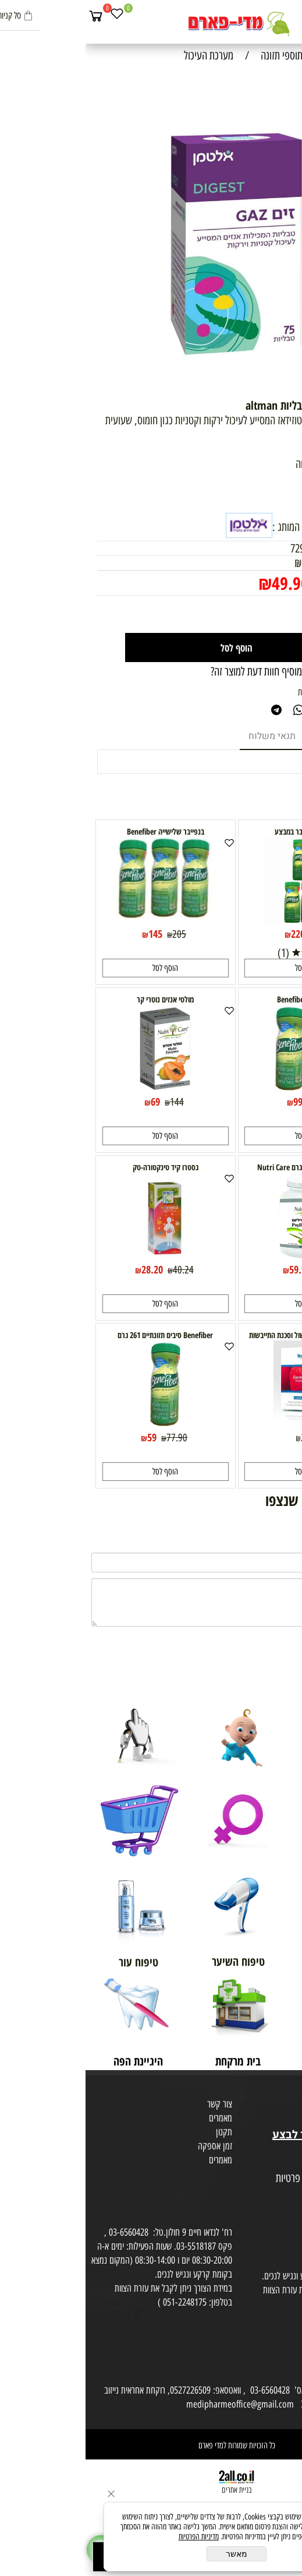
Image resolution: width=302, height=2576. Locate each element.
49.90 (204, 583)
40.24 (97, 1270)
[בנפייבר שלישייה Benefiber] (80, 915)
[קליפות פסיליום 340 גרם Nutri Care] (222, 1256)
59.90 (214, 1269)
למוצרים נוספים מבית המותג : (238, 527)
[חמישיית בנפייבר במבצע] (222, 920)
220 (212, 934)
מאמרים (135, 2118)
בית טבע (284, 2120)
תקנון (138, 2132)
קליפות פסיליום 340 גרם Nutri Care (222, 1167)
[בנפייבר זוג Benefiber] (222, 1088)
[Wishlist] (31, 16)
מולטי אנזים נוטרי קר (79, 999)
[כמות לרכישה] (261, 614)
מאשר (151, 2554)
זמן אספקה (129, 2146)
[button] (222, 968)
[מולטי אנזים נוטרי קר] (79, 1088)
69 (69, 1101)
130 (234, 1102)
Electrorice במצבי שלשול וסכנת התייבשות (222, 1334)
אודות (289, 2092)
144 (91, 1102)
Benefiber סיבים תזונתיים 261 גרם (79, 1334)
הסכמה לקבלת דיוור (267, 2206)
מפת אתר (283, 2164)
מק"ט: (279, 548)
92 (239, 1270)
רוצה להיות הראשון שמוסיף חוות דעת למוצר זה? (207, 671)
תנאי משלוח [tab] (186, 736)
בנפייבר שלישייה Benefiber (80, 831)
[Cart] (10, 16)
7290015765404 (235, 548)
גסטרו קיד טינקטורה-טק (80, 1167)
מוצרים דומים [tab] (254, 736)
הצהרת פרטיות (275, 2192)
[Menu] (291, 16)
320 (236, 934)
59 (66, 1437)
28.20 (66, 1269)
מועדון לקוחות (276, 2106)
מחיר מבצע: (256, 583)
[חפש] (270, 16)
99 (212, 1101)
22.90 (225, 1437)
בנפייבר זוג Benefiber (222, 999)
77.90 (91, 1437)
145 (70, 934)
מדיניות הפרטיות (113, 2537)
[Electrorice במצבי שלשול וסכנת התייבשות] (222, 1424)
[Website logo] (151, 23)
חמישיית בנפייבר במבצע (222, 831)
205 (94, 934)
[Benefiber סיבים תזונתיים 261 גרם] (79, 1424)
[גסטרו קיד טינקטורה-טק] (79, 1256)
